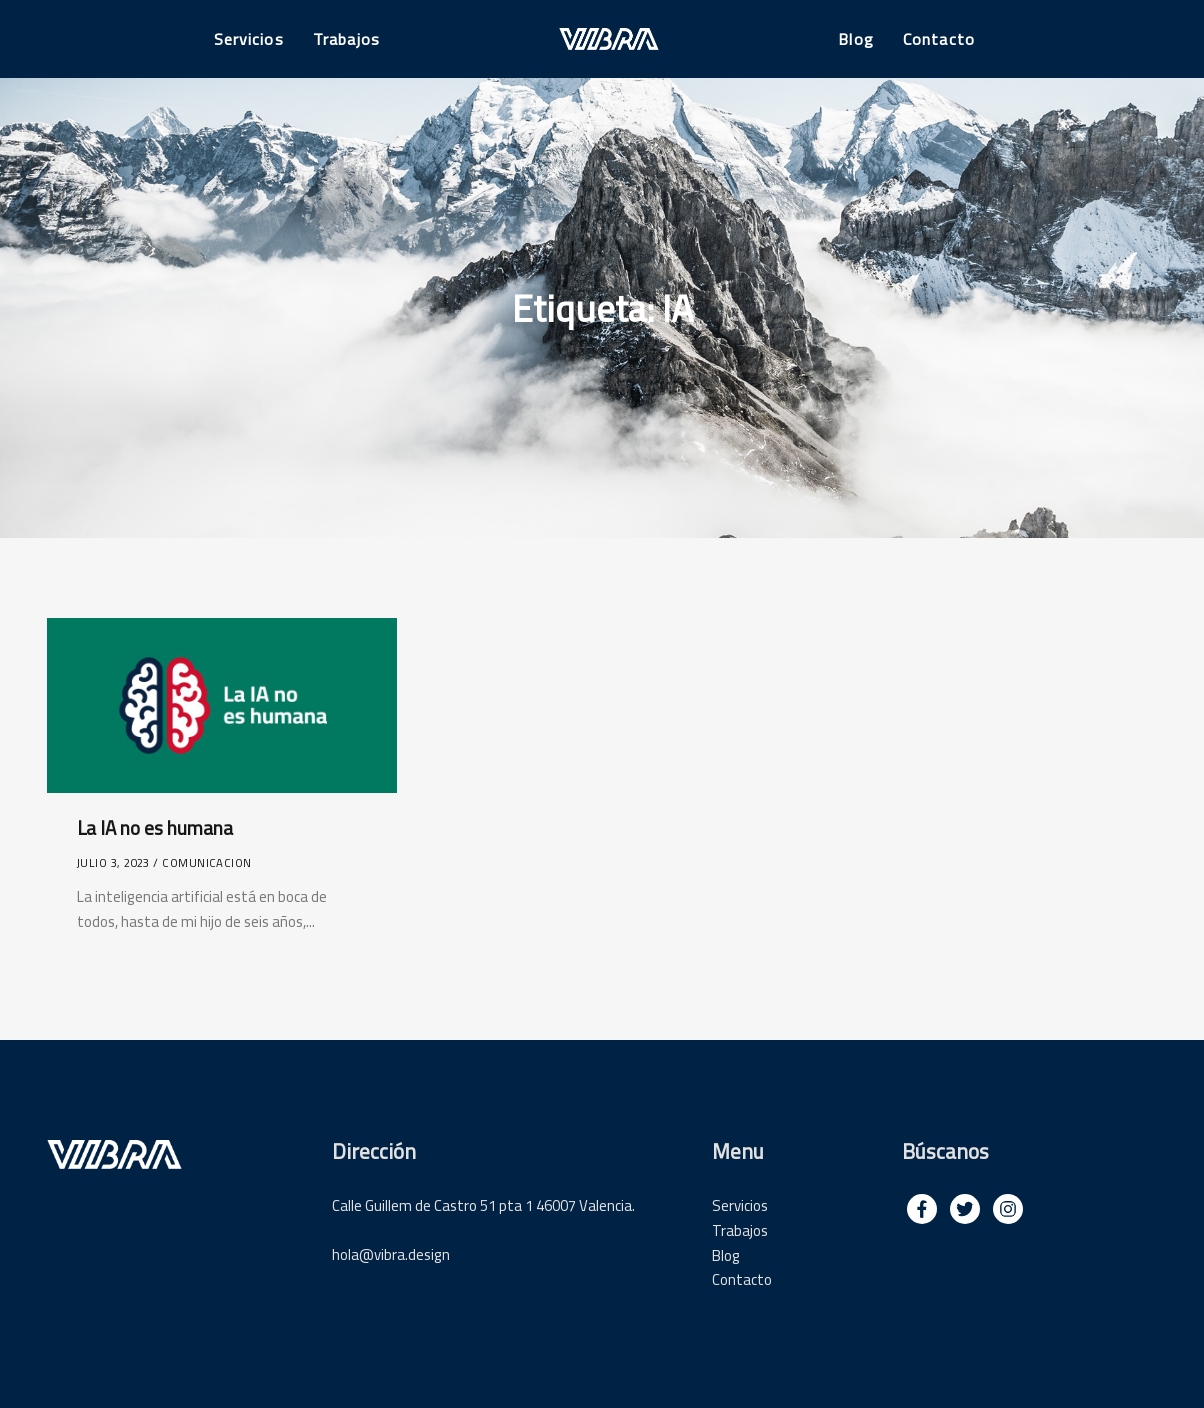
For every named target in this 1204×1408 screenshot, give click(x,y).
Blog (726, 1255)
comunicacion (206, 863)
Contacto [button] (939, 39)
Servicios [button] (249, 39)
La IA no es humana (155, 828)
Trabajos (740, 1230)
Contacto (742, 1279)
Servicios (740, 1205)
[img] (922, 1209)
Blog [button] (855, 39)
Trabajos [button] (346, 39)
